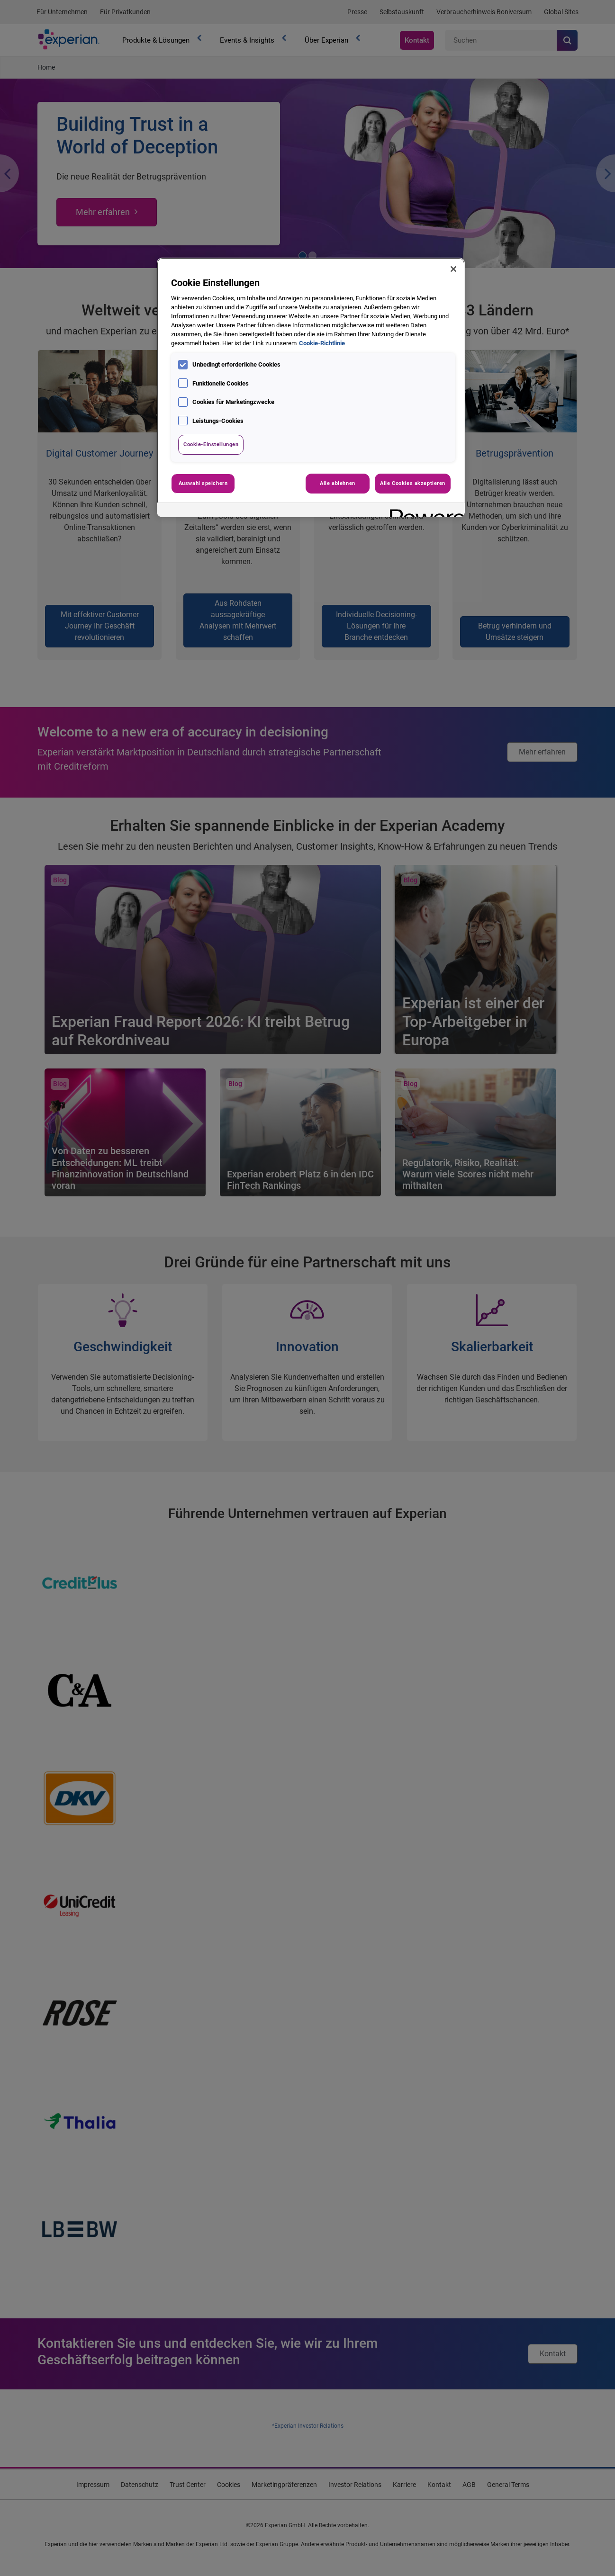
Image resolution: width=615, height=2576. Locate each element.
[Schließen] (453, 269)
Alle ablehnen (337, 483)
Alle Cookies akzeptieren (412, 483)
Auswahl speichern (203, 483)
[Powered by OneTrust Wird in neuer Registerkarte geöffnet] (424, 511)
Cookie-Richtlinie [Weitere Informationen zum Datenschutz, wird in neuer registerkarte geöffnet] (322, 343)
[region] (311, 387)
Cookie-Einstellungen (210, 444)
